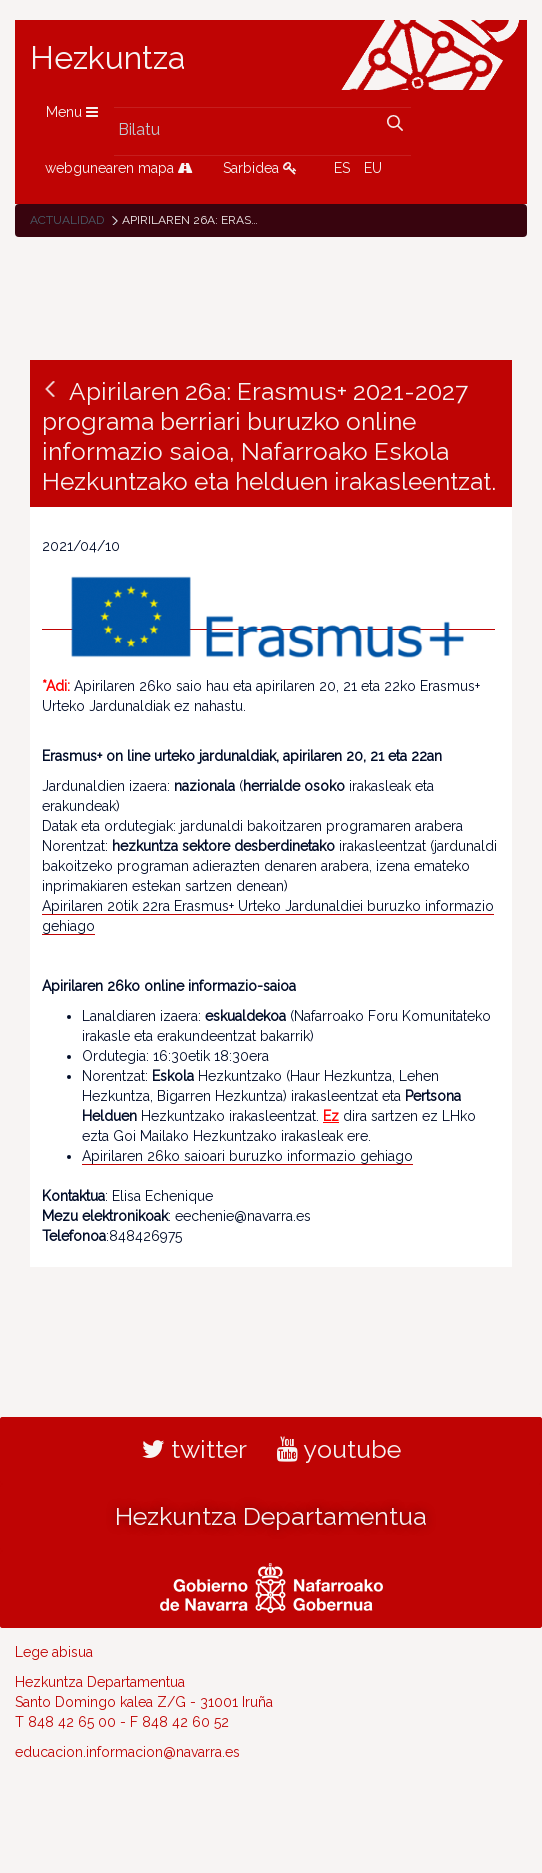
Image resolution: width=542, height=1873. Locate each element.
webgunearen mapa (119, 168)
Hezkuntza (108, 58)
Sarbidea (260, 168)
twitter (194, 1449)
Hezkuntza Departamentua (271, 1516)
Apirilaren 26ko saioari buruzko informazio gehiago (247, 1156)
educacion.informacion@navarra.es (127, 1752)
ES (342, 168)
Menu (72, 112)
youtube (339, 1449)
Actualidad (67, 220)
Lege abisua (54, 1652)
